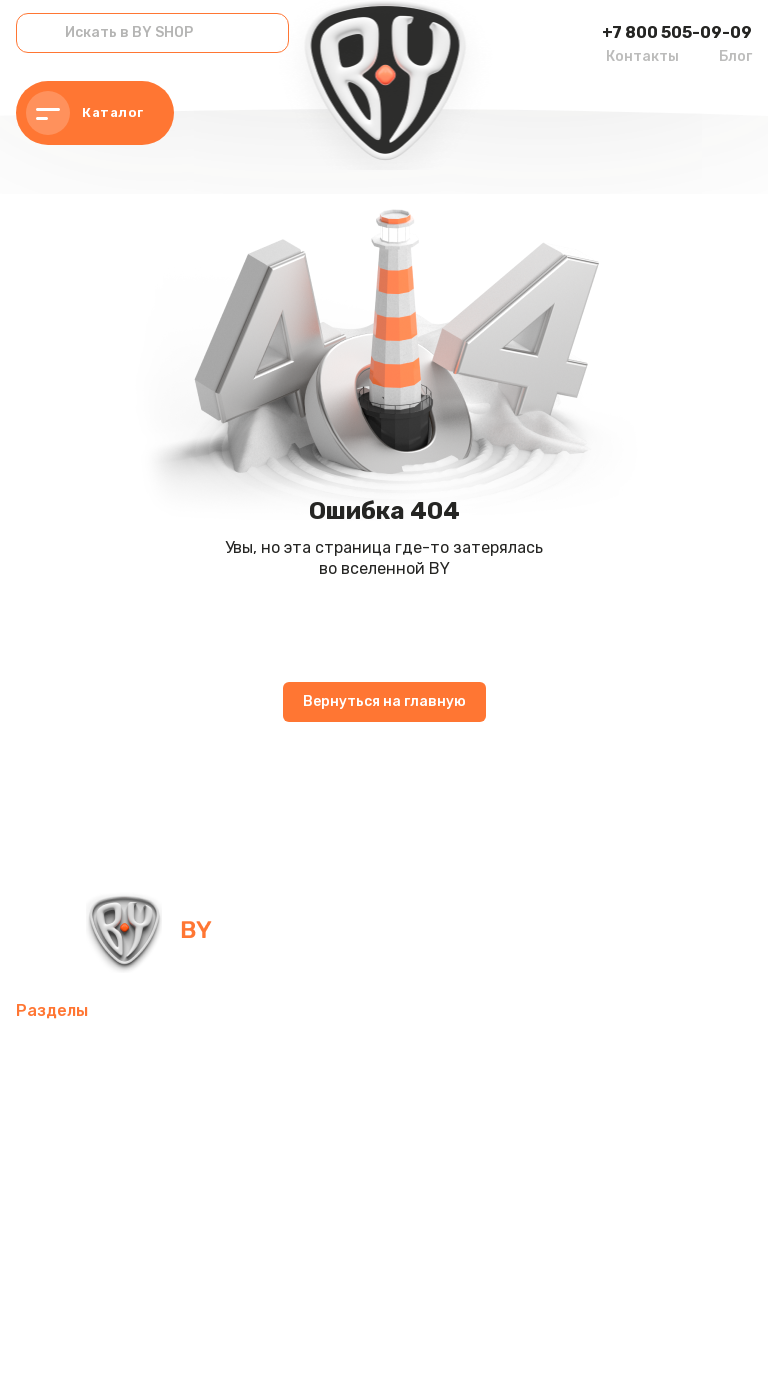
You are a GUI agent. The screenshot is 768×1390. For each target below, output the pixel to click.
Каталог (85, 113)
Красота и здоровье (94, 1293)
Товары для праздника (373, 1197)
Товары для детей (87, 1197)
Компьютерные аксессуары (122, 1101)
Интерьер (424, 1053)
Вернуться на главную (384, 701)
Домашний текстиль (237, 1149)
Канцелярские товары (428, 1245)
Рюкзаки (49, 1245)
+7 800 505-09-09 (677, 32)
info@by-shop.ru (411, 929)
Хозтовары (221, 1197)
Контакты (642, 56)
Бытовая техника (254, 1245)
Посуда (367, 1149)
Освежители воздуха (332, 1101)
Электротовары (76, 1149)
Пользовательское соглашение (478, 1349)
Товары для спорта (292, 1053)
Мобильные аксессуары (107, 1053)
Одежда (134, 1245)
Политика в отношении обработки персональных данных (183, 1349)
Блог (735, 56)
